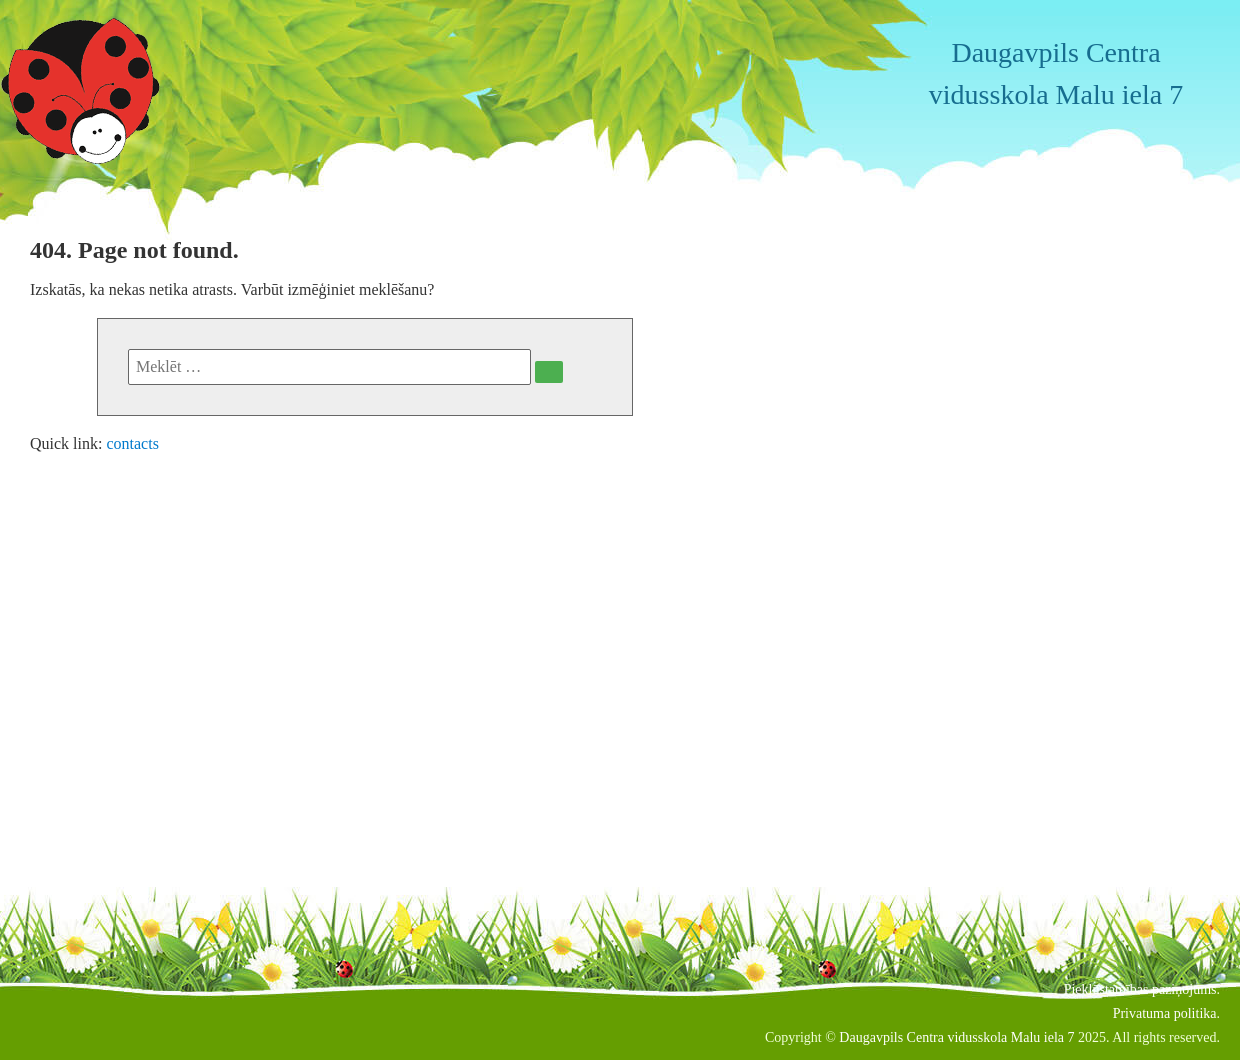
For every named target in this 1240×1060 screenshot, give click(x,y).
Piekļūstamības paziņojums (1140, 989)
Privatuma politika (1165, 1013)
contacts (132, 443)
